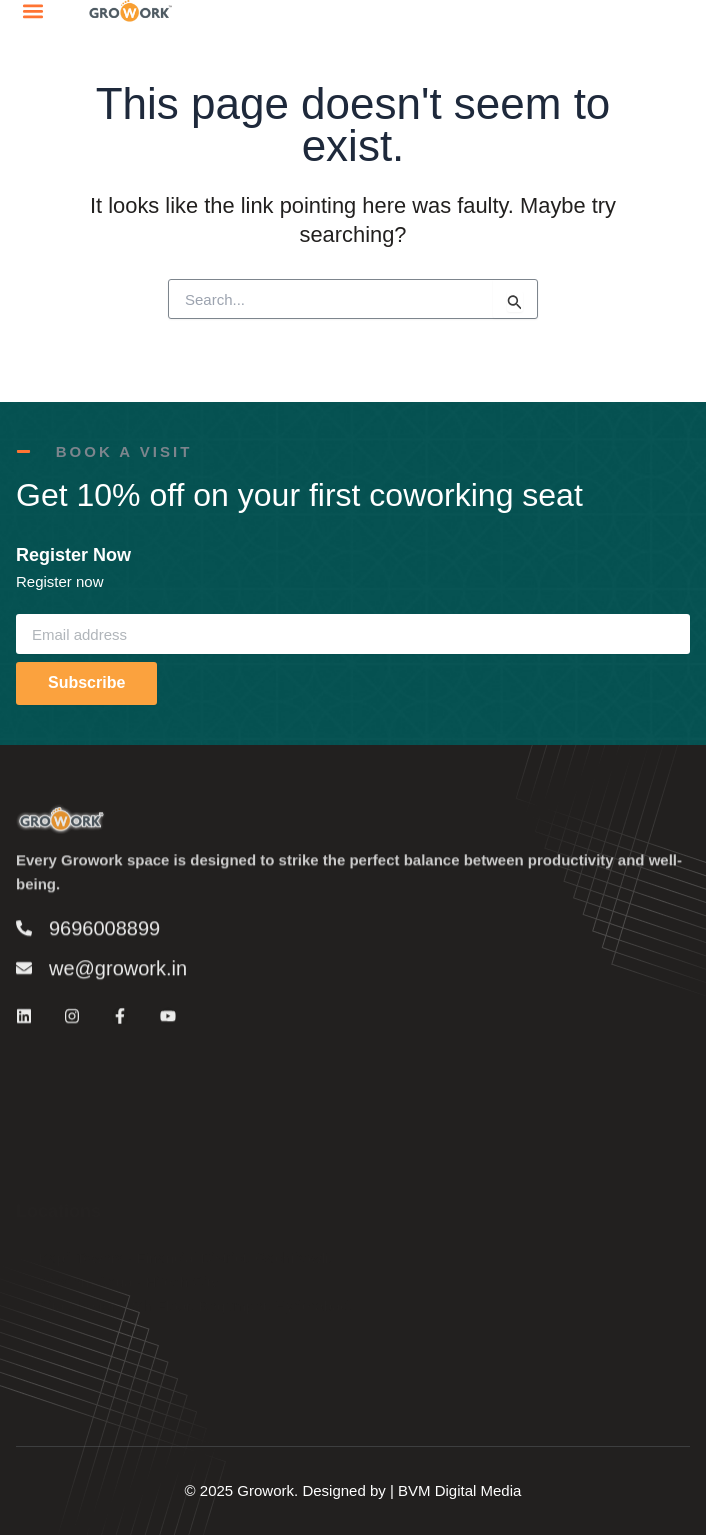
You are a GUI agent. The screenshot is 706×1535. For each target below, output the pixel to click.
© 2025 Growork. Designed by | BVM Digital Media (353, 1490)
